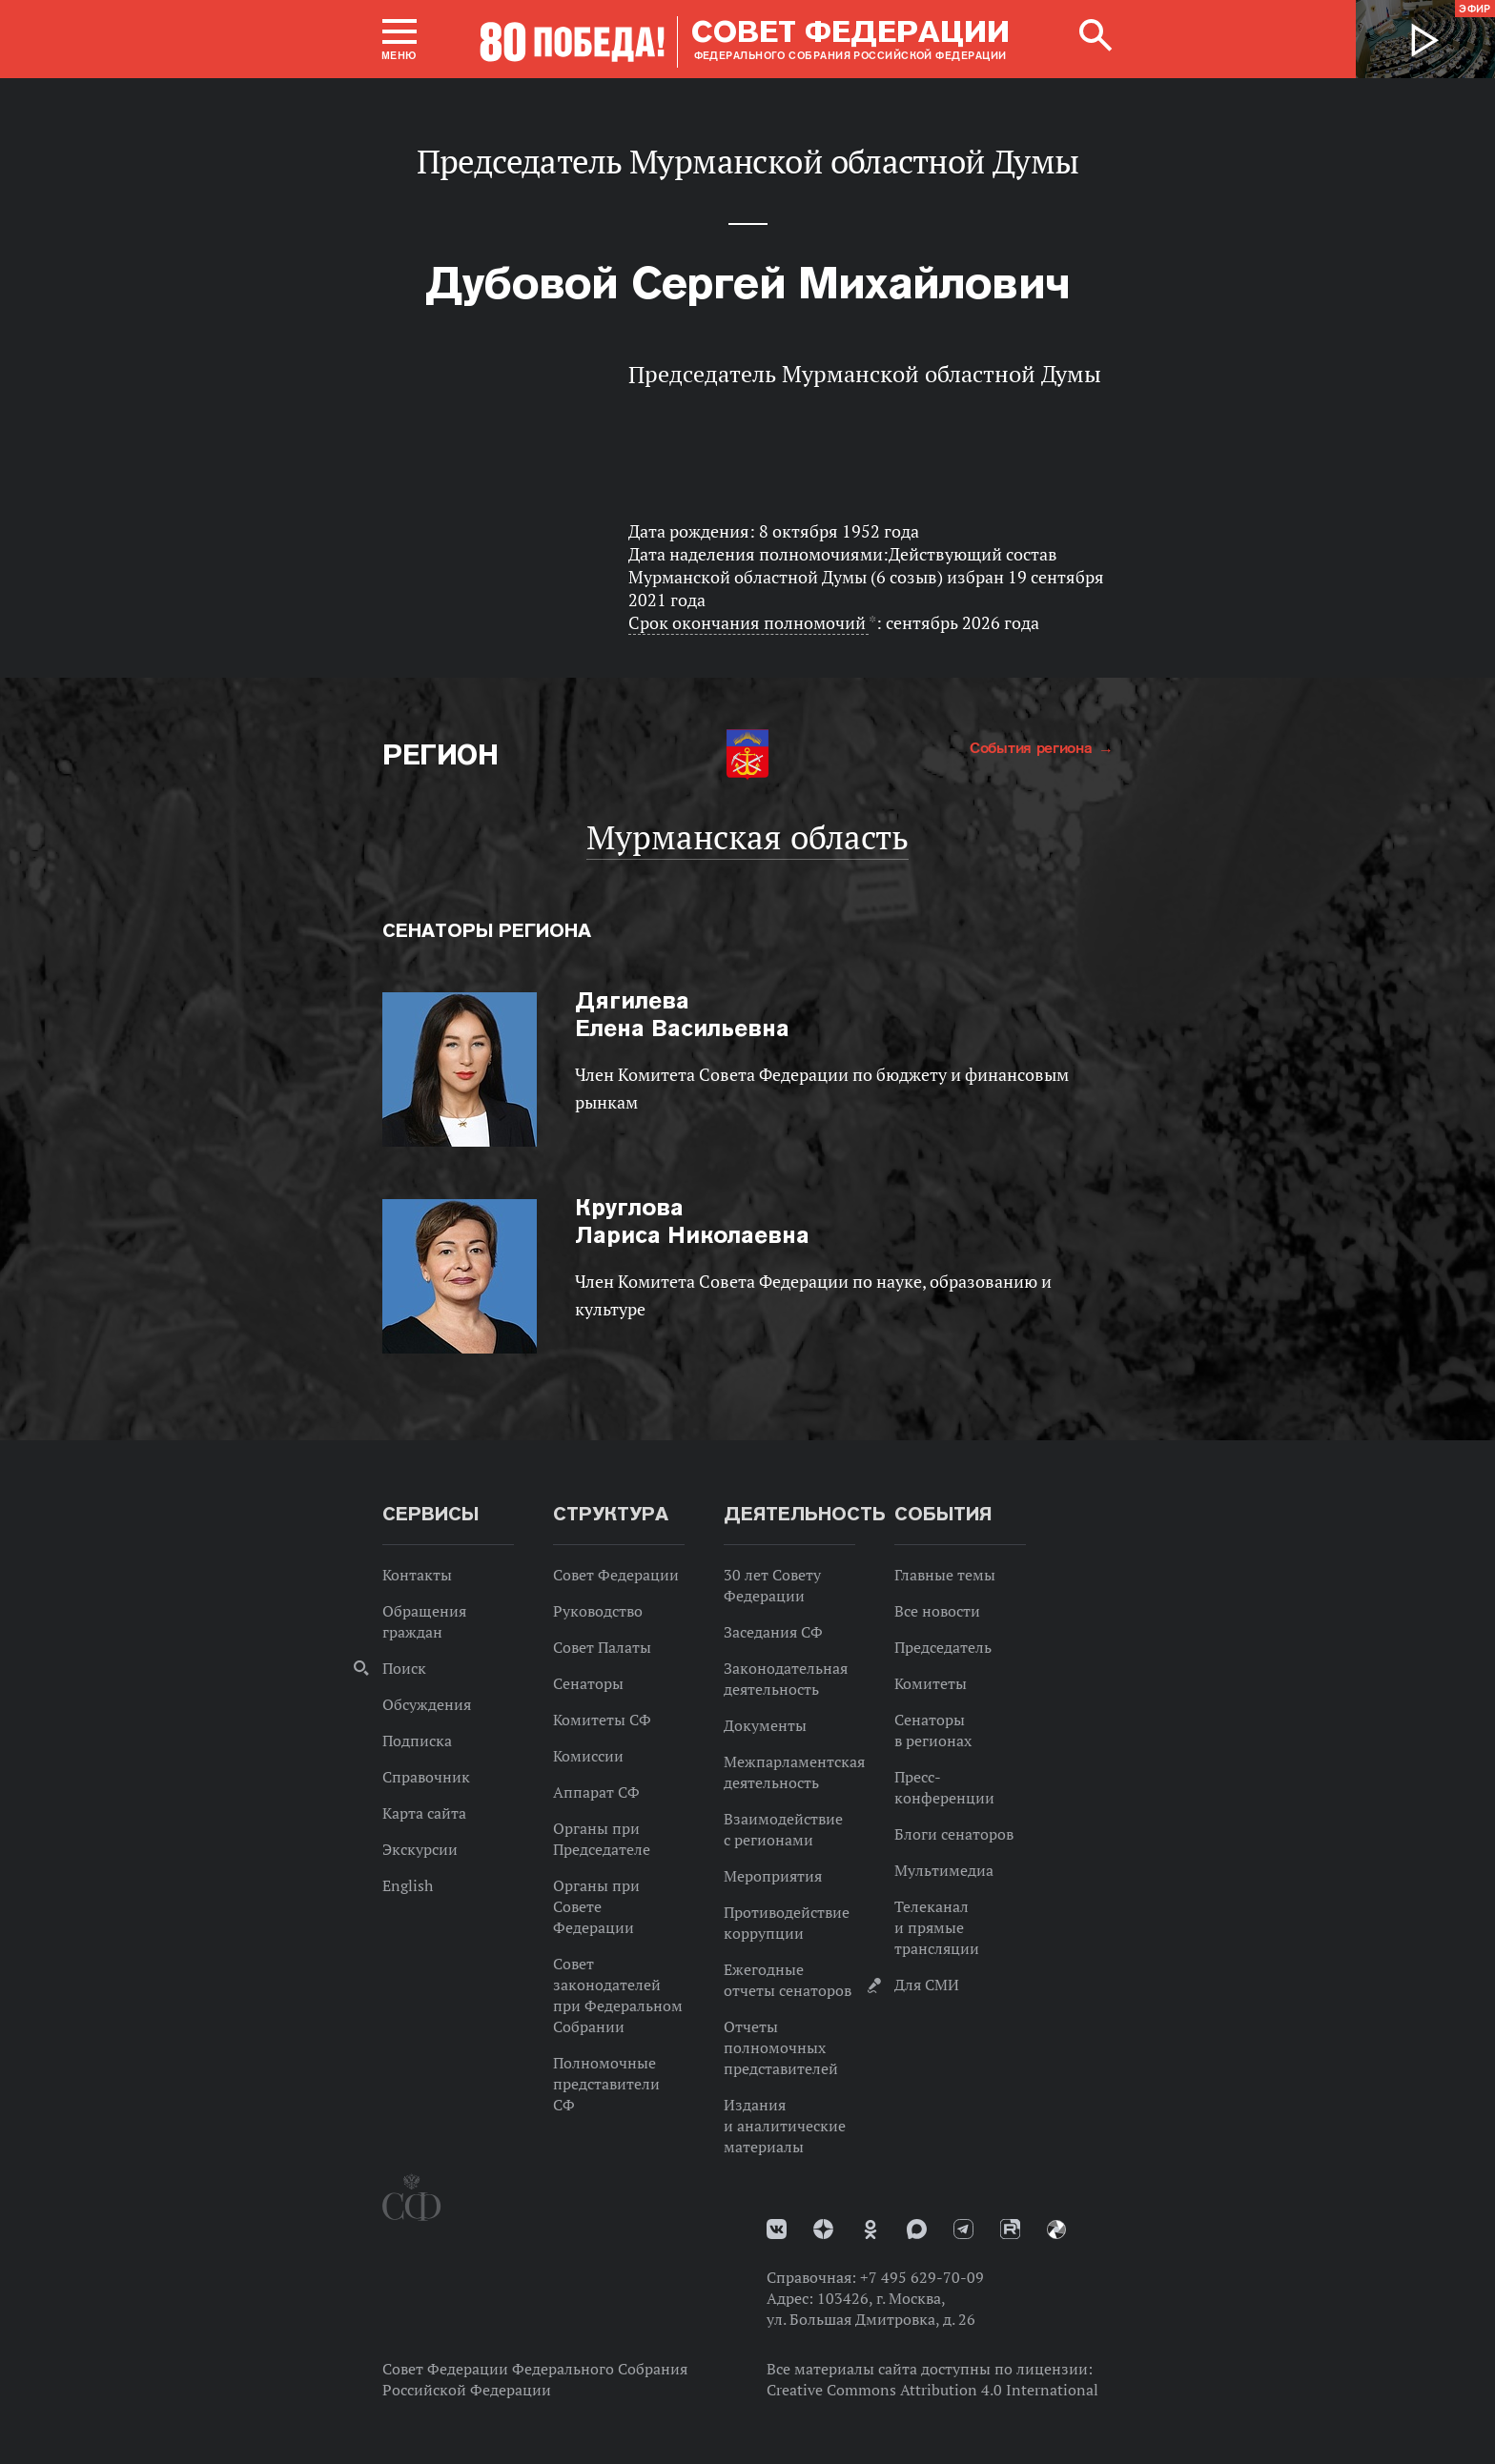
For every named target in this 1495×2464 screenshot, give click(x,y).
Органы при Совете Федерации (596, 1906)
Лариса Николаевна (692, 1221)
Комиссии (588, 1755)
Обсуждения (426, 1704)
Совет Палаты (602, 1647)
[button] (399, 39)
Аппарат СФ (596, 1792)
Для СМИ (926, 1984)
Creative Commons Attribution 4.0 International (932, 2389)
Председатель (943, 1647)
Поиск (404, 1668)
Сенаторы (588, 1683)
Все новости (937, 1610)
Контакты (417, 1574)
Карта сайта (424, 1813)
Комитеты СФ (602, 1719)
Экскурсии (420, 1849)
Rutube (1010, 2229)
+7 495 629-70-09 (922, 2277)
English (407, 1885)
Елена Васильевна (682, 1014)
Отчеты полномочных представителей (781, 2047)
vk (777, 2229)
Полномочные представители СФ (606, 2083)
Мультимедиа (943, 1870)
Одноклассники (870, 2229)
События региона (1033, 747)
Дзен (823, 2229)
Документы (765, 1725)
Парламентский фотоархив (1056, 2229)
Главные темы (944, 1574)
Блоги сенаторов (954, 1833)
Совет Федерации (616, 1574)
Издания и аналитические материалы (785, 2125)
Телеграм (963, 2229)
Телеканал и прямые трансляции (936, 1927)
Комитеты (930, 1683)
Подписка (417, 1740)
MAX (917, 2229)
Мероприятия (773, 1875)
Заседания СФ (773, 1631)
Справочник (426, 1776)
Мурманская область (747, 837)
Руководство (598, 1610)
